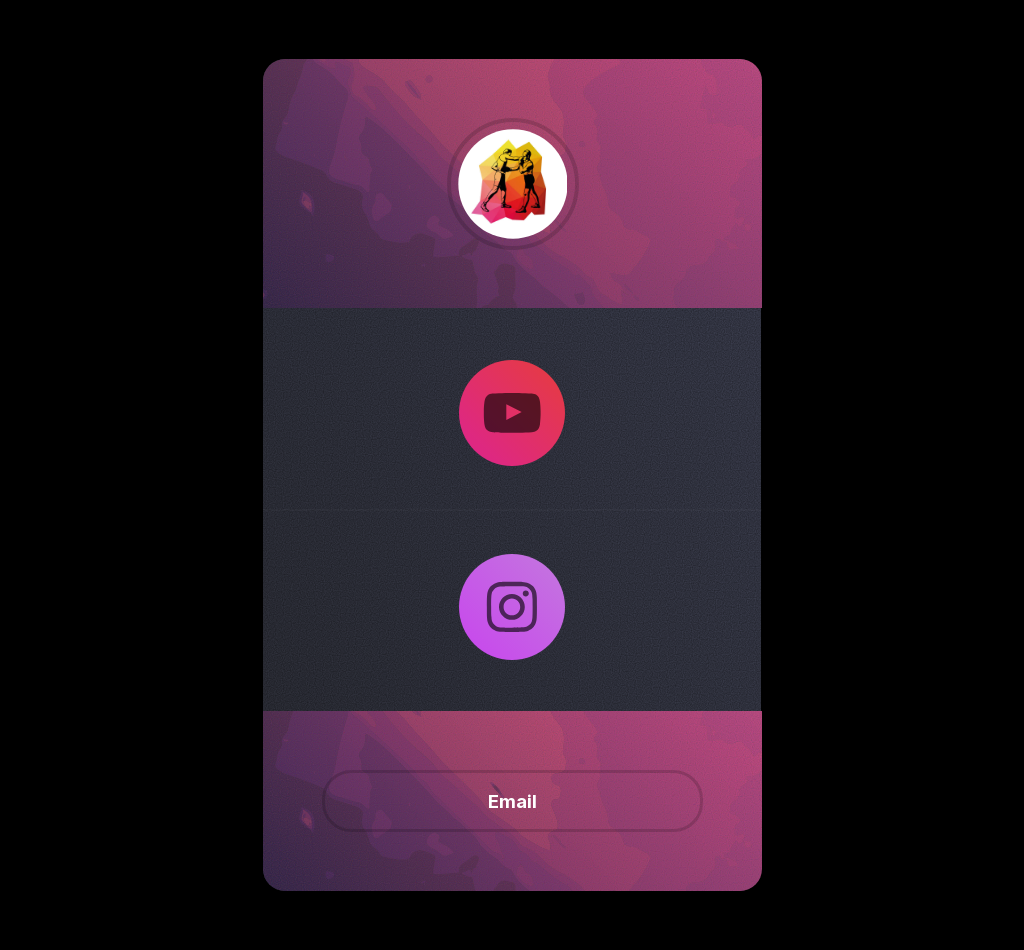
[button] (512, 413)
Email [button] (512, 801)
